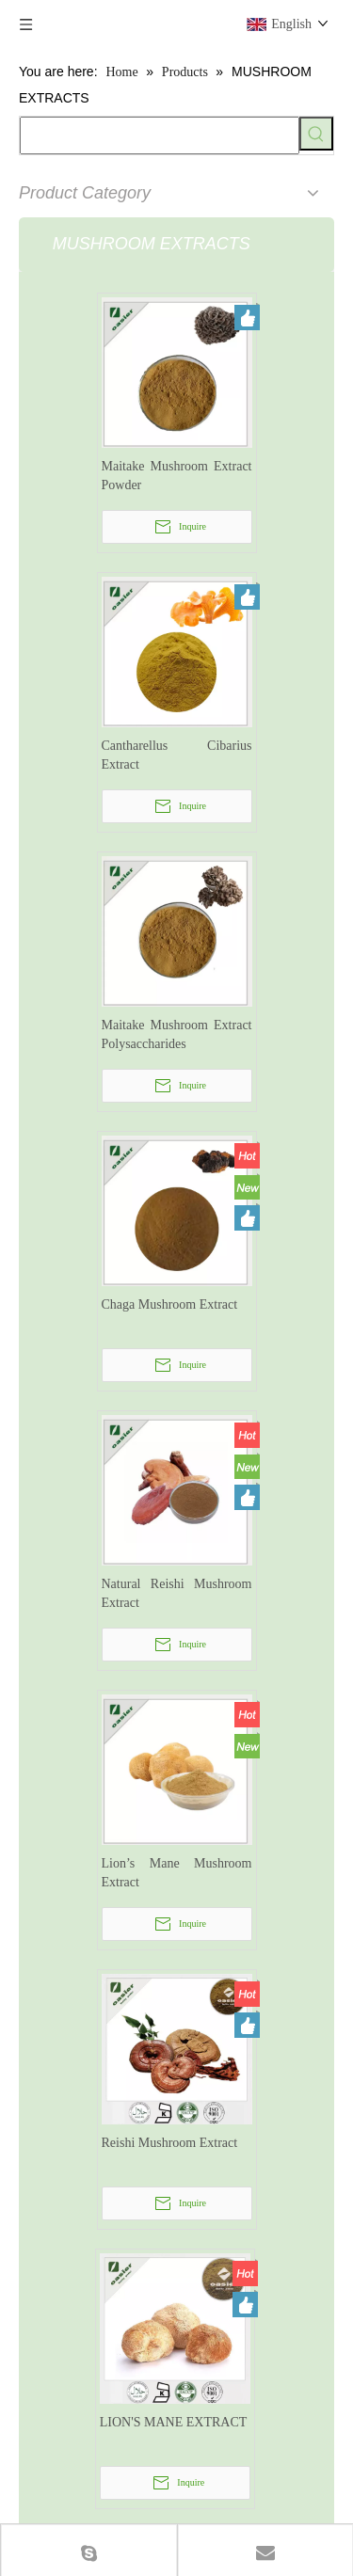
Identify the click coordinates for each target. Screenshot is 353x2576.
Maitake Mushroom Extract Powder (177, 475)
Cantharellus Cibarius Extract (177, 755)
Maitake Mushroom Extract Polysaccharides (177, 1034)
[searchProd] (159, 135)
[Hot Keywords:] (316, 134)
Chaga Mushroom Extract (170, 1304)
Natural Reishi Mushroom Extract (177, 1593)
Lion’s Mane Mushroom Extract (177, 1872)
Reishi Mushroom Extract (170, 2143)
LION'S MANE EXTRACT (174, 2422)
